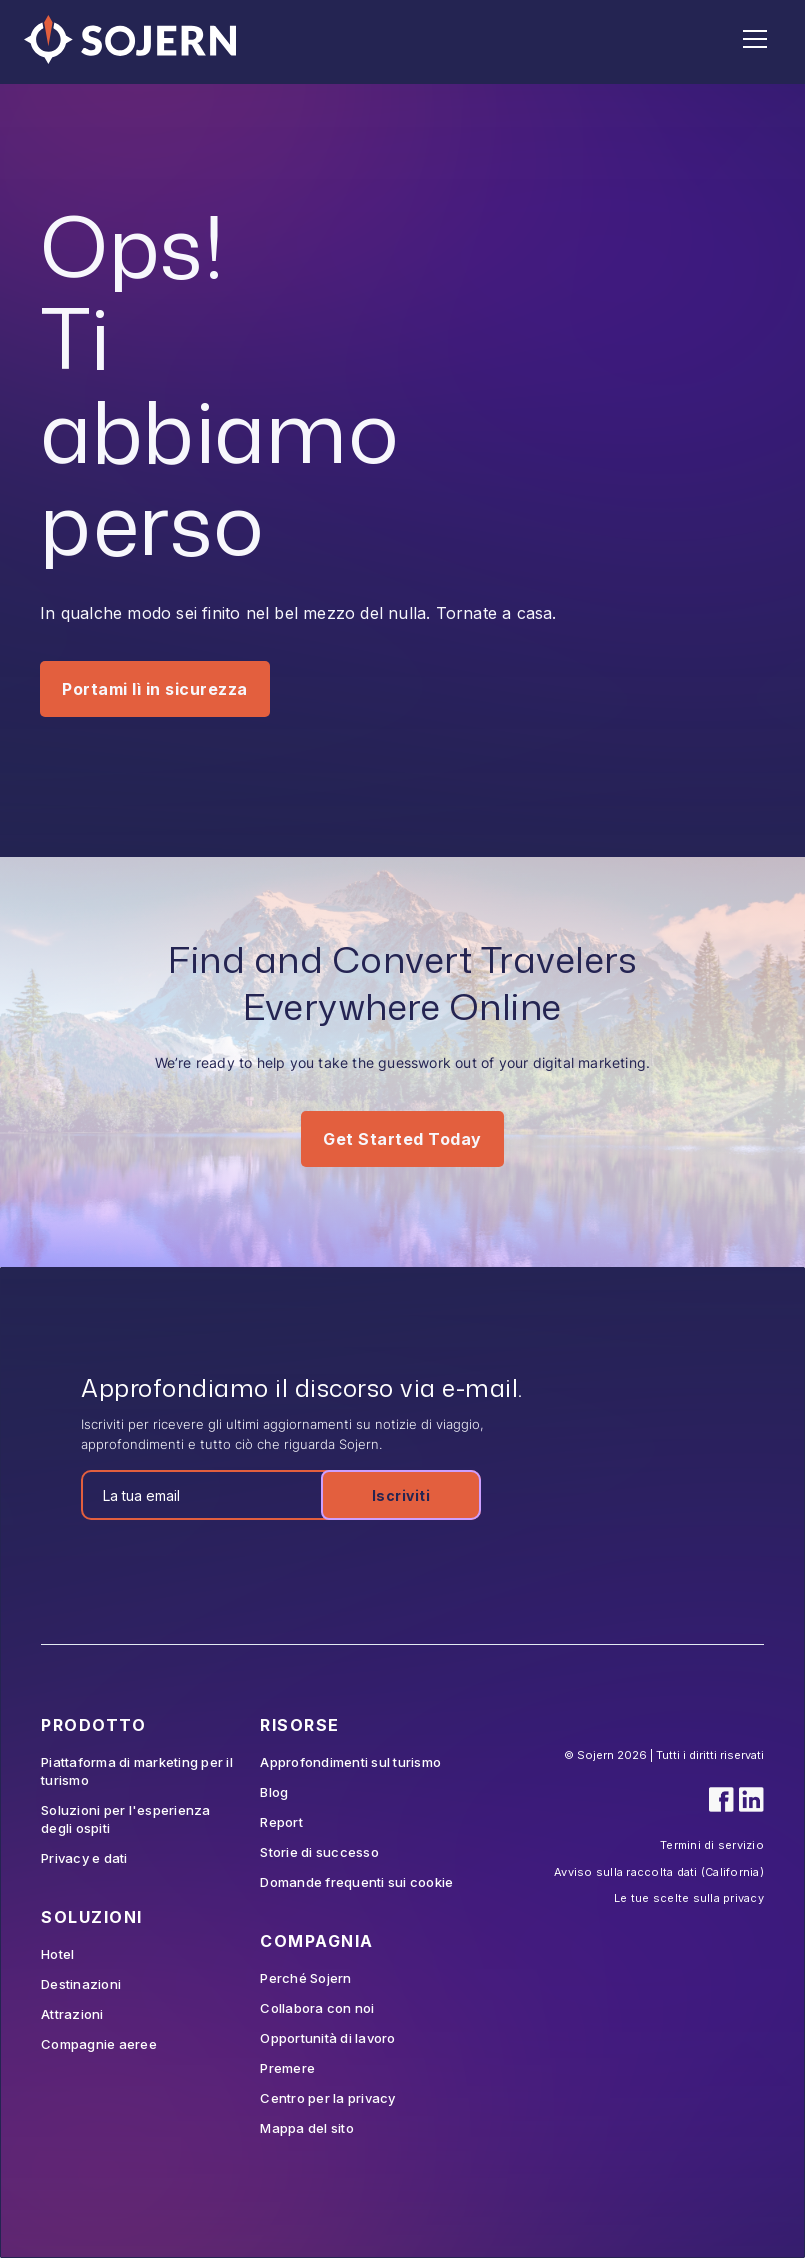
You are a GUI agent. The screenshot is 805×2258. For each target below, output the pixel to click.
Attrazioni (72, 2014)
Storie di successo (319, 1852)
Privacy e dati (84, 1858)
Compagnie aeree (99, 2044)
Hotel (57, 1954)
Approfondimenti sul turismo (350, 1762)
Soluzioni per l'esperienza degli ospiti (126, 1819)
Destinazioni (81, 1984)
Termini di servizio (712, 1845)
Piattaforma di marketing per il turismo (137, 1771)
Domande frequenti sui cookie (356, 1882)
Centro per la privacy (327, 2098)
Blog (274, 1792)
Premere (287, 2068)
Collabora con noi (317, 2008)
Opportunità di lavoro (327, 2038)
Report (281, 1822)
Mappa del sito (307, 2128)
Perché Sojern (305, 1978)
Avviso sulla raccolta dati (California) (659, 1872)
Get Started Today (402, 1139)
